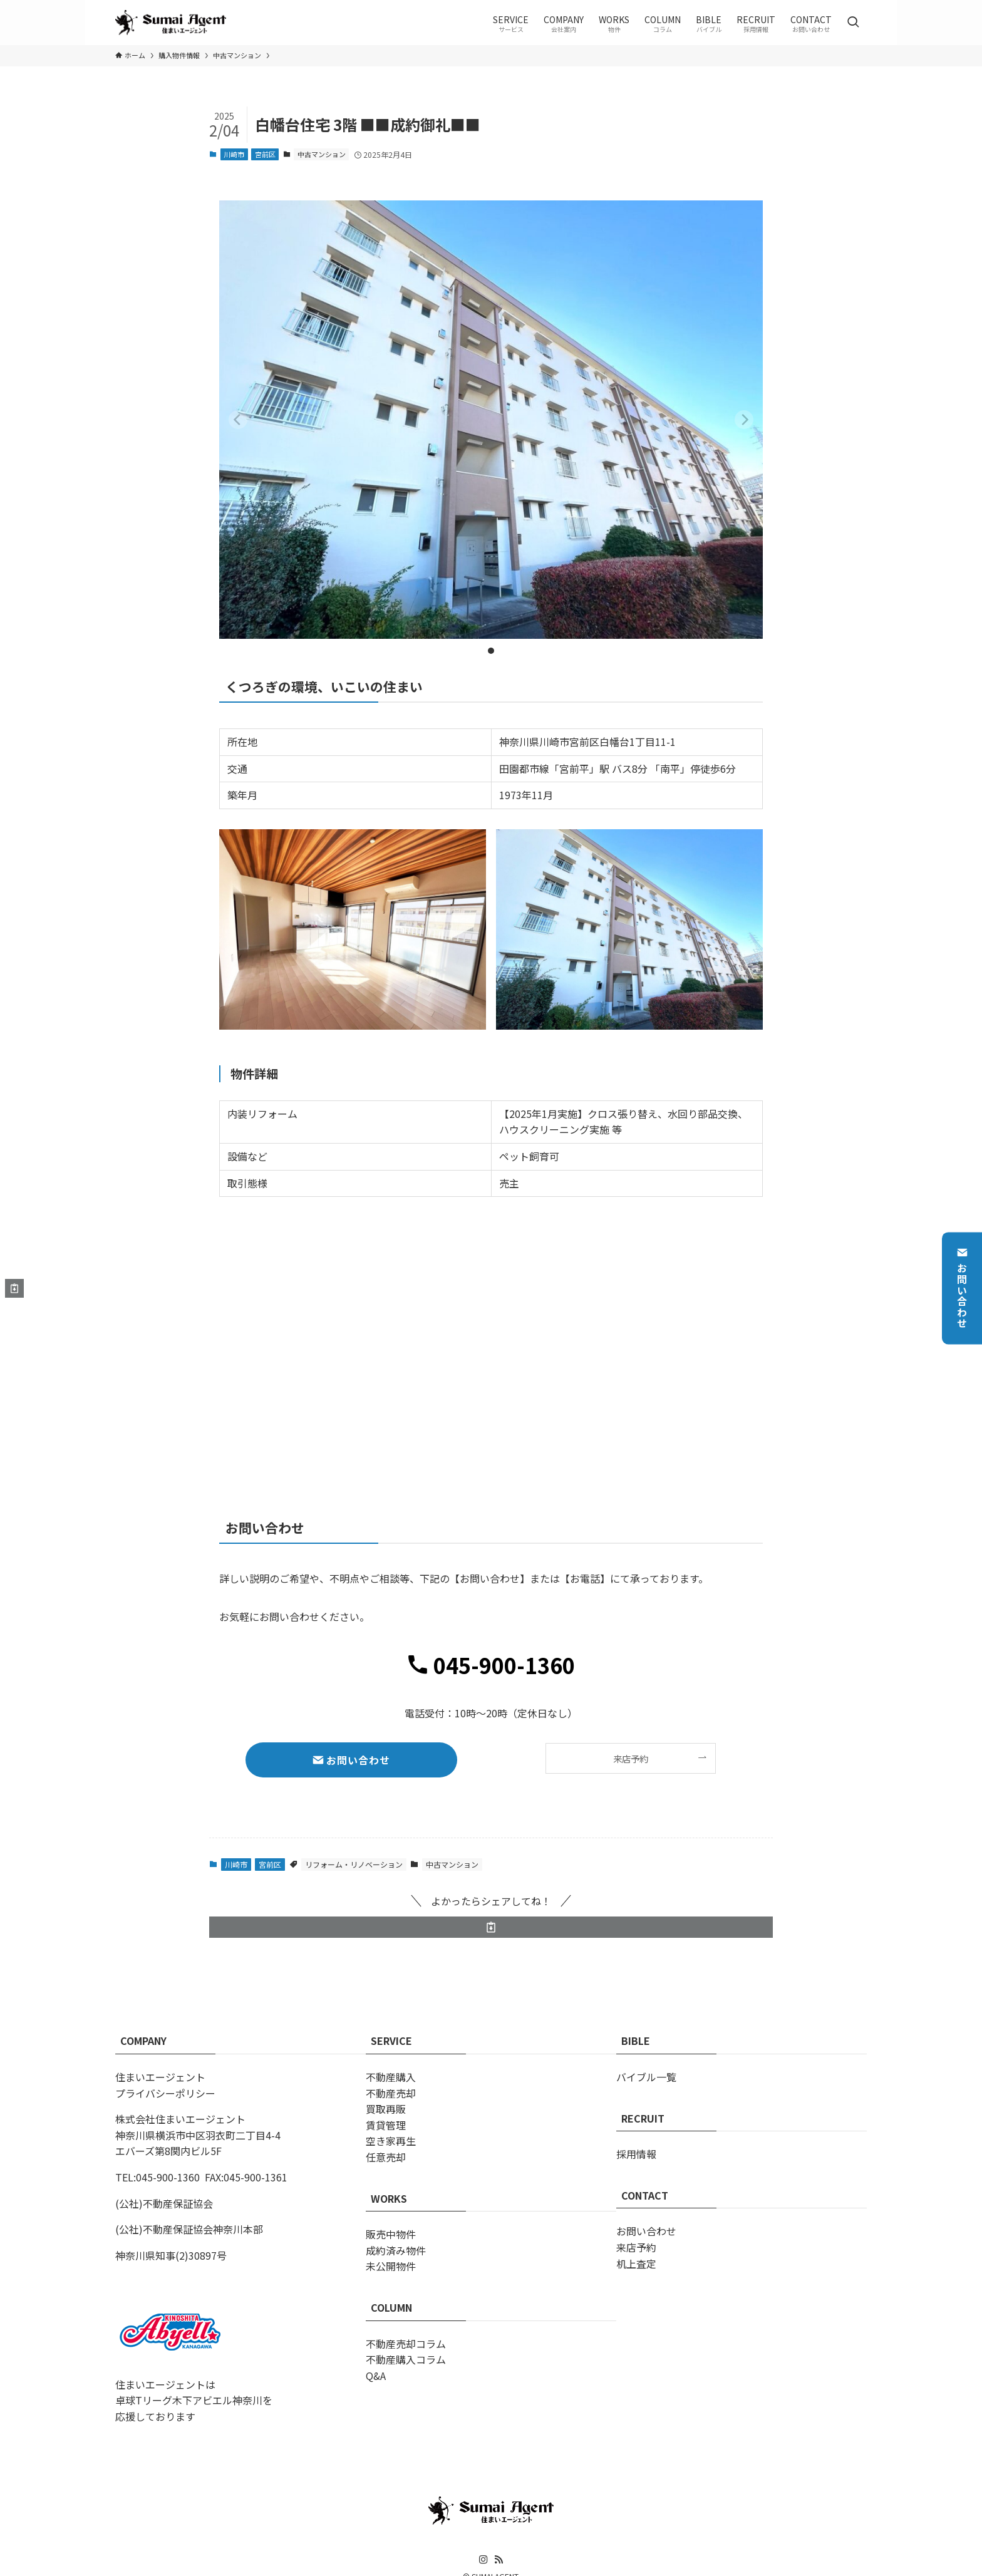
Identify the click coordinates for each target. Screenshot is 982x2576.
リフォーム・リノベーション (354, 1864)
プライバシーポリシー (165, 2093)
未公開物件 (391, 2265)
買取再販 (386, 2108)
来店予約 (636, 2247)
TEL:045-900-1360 (157, 2177)
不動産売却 (391, 2093)
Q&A (376, 2375)
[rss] (498, 2559)
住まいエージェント (160, 2076)
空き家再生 (391, 2140)
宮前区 (265, 154)
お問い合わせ (962, 1288)
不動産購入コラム (406, 2359)
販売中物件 (391, 2234)
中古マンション (321, 154)
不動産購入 (391, 2076)
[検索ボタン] (853, 22)
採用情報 (636, 2153)
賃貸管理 (386, 2125)
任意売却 (386, 2157)
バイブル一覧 (646, 2076)
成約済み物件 (396, 2250)
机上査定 (636, 2263)
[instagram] (483, 2559)
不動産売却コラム (406, 2343)
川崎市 (234, 154)
